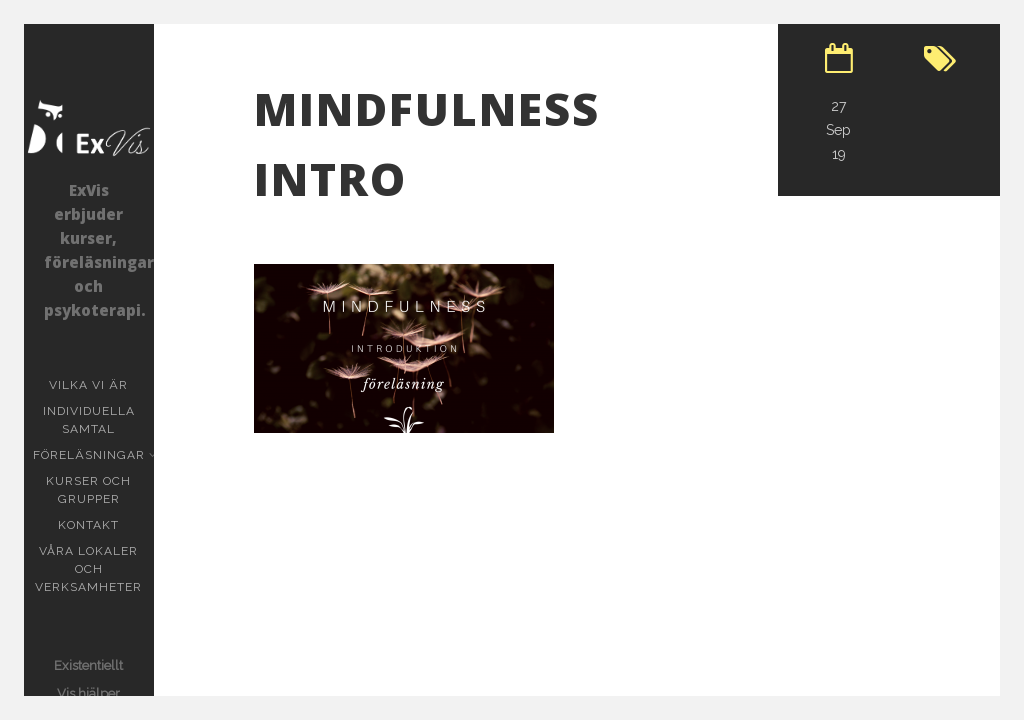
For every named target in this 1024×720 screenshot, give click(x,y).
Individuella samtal (98, 420)
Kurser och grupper (99, 490)
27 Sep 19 (838, 130)
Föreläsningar (91, 455)
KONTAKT (88, 525)
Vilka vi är (88, 385)
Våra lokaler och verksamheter (88, 569)
